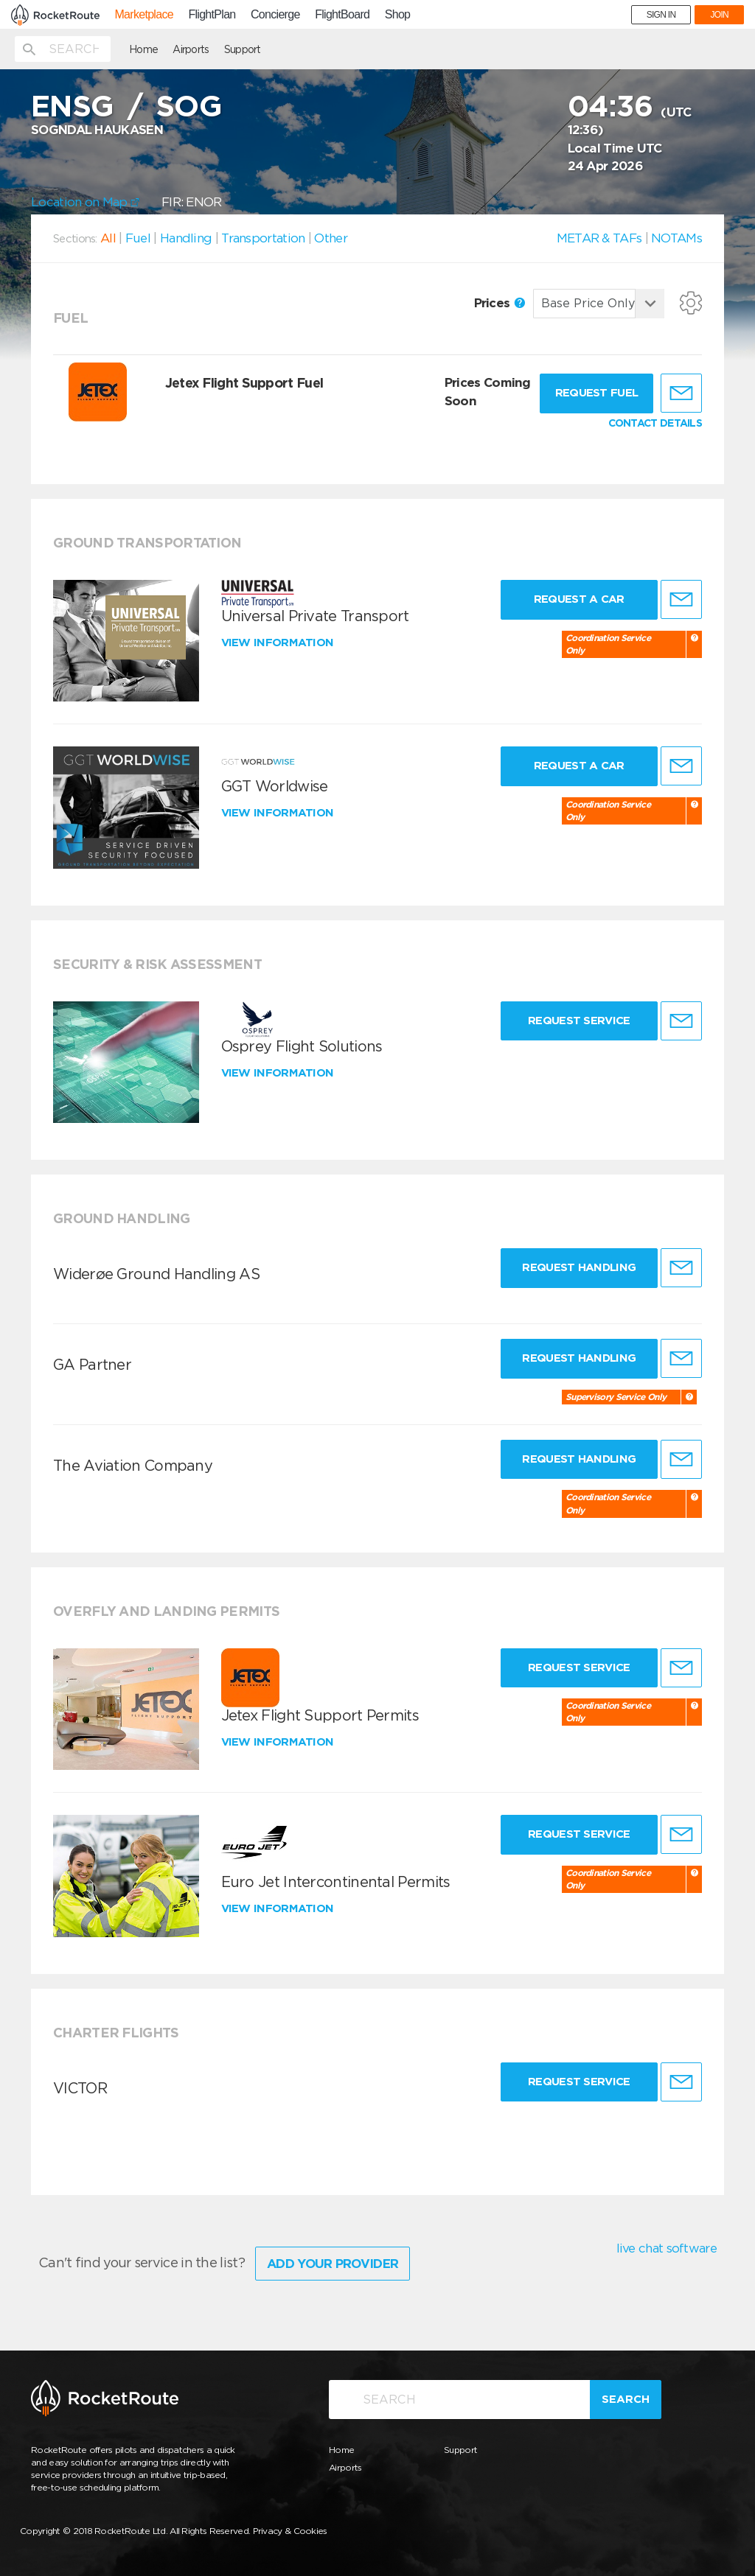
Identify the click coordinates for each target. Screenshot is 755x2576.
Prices (499, 302)
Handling (186, 238)
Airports (191, 49)
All (108, 238)
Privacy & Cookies (290, 2530)
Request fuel (597, 392)
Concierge (275, 15)
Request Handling (579, 1267)
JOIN (719, 15)
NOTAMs (676, 238)
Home (143, 49)
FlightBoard (342, 15)
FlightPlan (211, 15)
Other (330, 238)
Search (626, 2399)
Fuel (137, 238)
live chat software (666, 2248)
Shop (398, 15)
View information (279, 642)
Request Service (579, 1020)
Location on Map (85, 202)
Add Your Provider (332, 2263)
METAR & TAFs (599, 238)
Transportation (263, 238)
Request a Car (579, 599)
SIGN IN (661, 15)
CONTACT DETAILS (655, 423)
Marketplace (143, 15)
